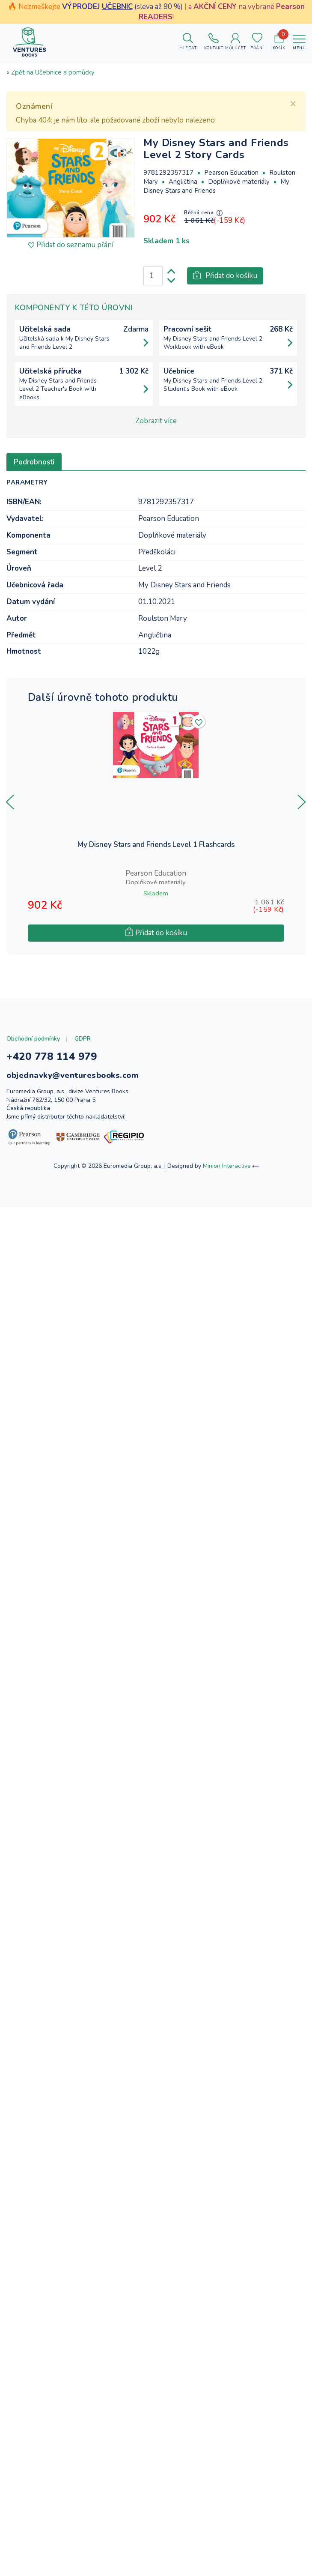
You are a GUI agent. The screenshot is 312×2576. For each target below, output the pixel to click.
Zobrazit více (156, 421)
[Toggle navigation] (299, 42)
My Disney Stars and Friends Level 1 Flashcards (156, 845)
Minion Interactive (227, 1166)
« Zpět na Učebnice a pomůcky (50, 72)
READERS (155, 17)
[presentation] (10, 802)
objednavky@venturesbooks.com (72, 1075)
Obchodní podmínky (33, 1039)
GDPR (82, 1039)
